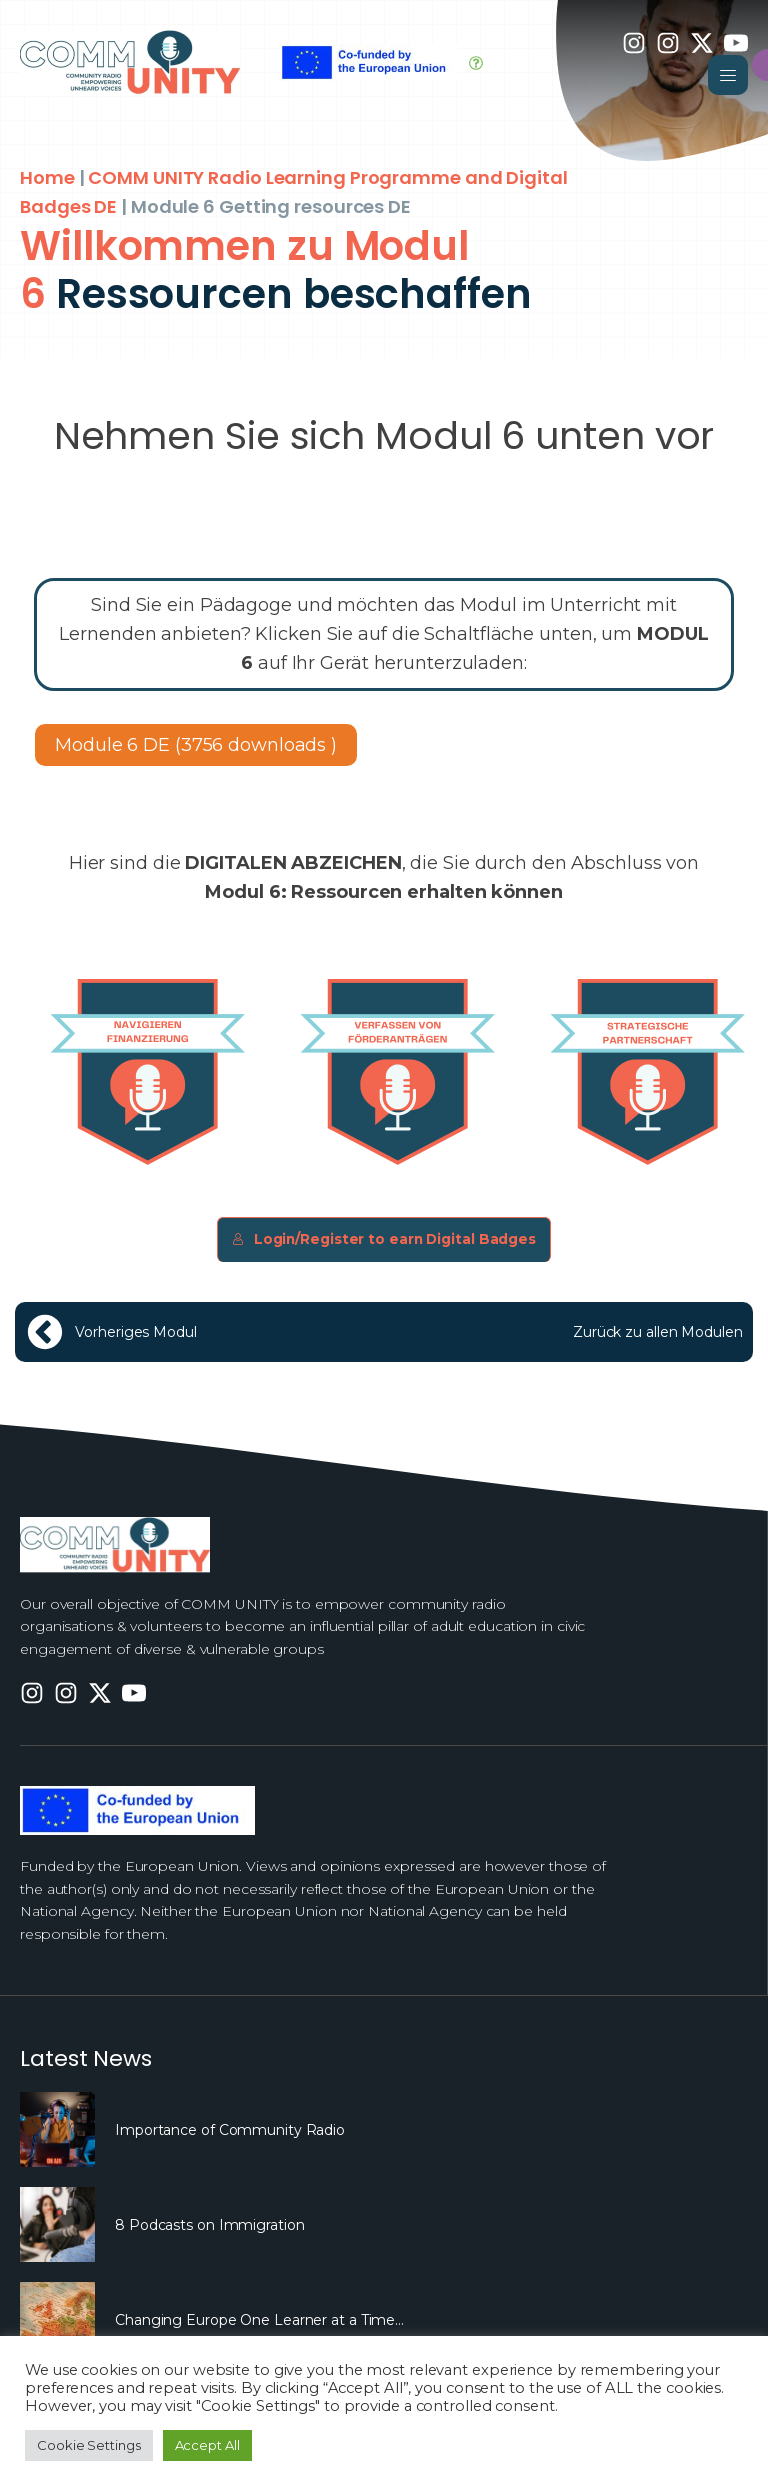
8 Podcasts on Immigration (210, 2225)
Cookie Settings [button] (89, 2445)
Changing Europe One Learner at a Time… (259, 2320)
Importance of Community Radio (230, 2130)
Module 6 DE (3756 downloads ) (196, 745)
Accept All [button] (207, 2445)
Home (47, 177)
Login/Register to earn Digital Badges (384, 1239)
